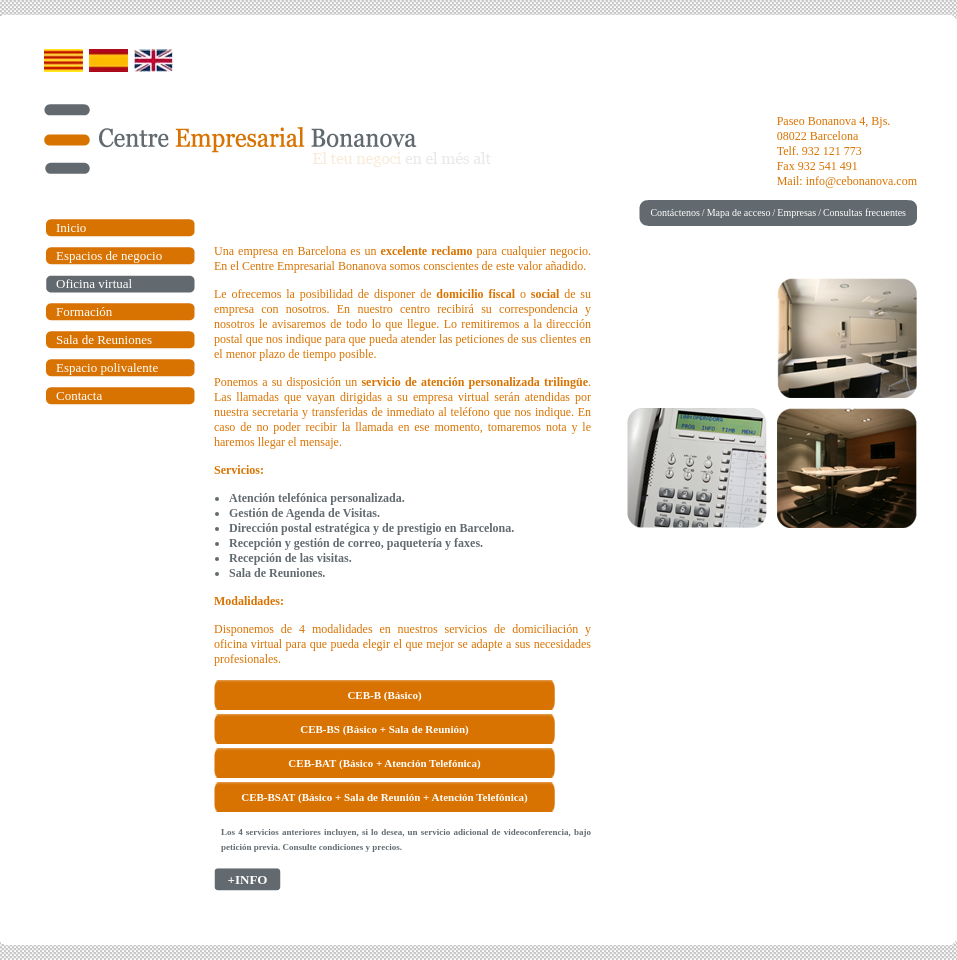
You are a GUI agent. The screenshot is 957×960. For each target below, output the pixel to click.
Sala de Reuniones (104, 339)
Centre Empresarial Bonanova (230, 139)
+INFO (248, 879)
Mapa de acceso (739, 212)
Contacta (79, 395)
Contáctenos (674, 212)
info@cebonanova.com (861, 181)
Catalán (63, 60)
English (153, 60)
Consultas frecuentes (864, 212)
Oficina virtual (94, 283)
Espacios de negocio (109, 255)
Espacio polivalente (107, 367)
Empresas (796, 212)
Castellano (108, 60)
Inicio (71, 227)
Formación (84, 311)
